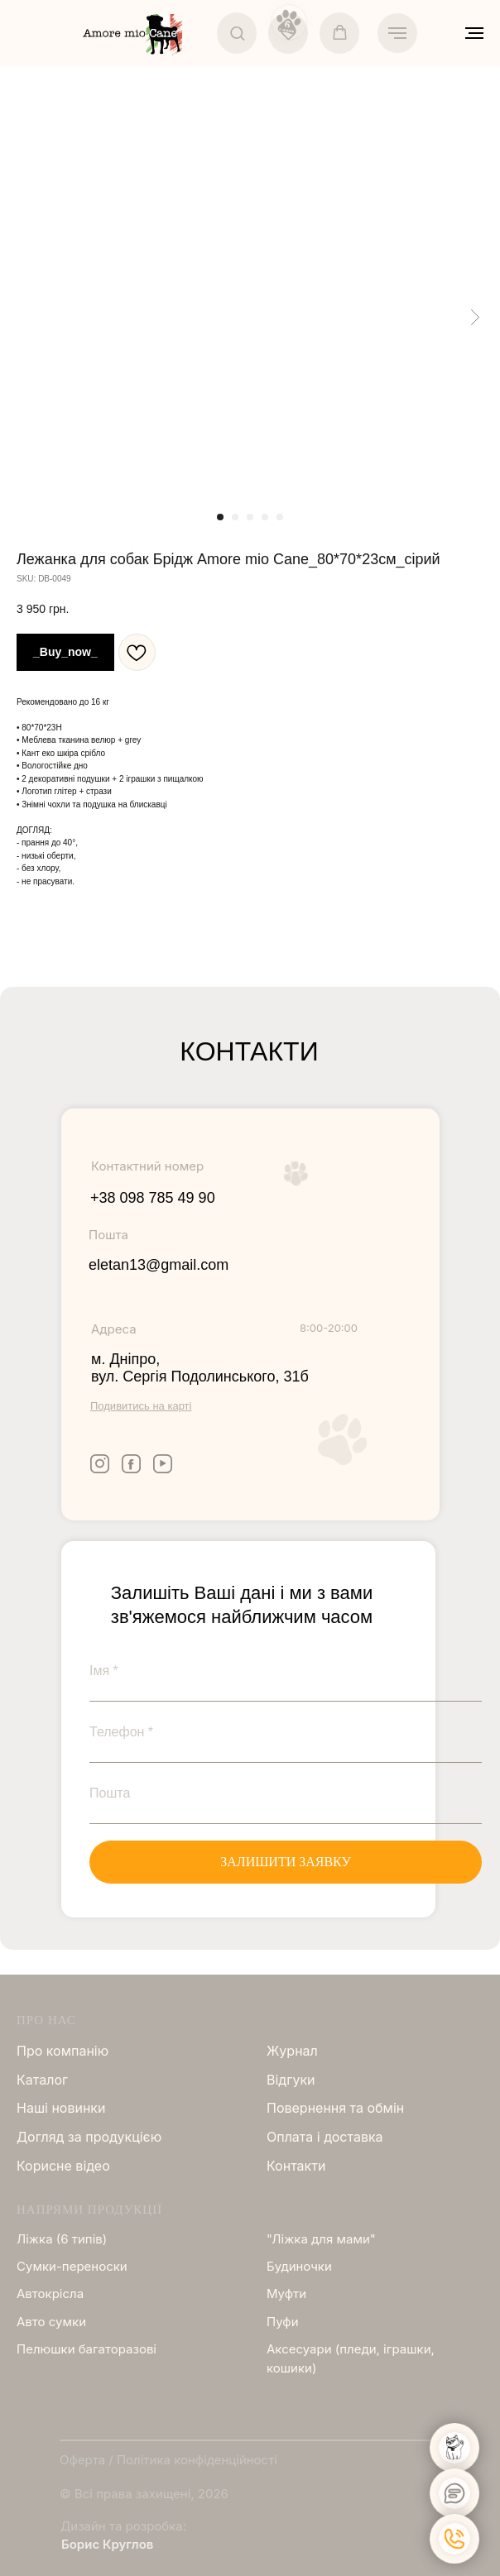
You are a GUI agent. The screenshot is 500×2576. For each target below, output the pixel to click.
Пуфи (283, 2321)
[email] (285, 1793)
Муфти (286, 2293)
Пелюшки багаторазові (86, 2349)
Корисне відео (63, 2165)
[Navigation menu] (397, 33)
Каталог (42, 2079)
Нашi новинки (61, 2108)
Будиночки (299, 2266)
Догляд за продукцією (89, 2136)
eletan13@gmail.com (158, 1265)
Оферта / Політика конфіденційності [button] (168, 2460)
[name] (285, 1671)
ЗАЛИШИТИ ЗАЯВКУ (285, 1862)
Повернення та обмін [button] (335, 2108)
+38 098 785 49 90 (152, 1198)
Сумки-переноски (72, 2266)
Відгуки (291, 2079)
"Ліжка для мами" (321, 2239)
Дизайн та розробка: (123, 2526)
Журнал (292, 2050)
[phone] (285, 1732)
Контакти (296, 2165)
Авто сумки (51, 2321)
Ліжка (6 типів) (62, 2239)
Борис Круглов (107, 2544)
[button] (237, 33)
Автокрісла (50, 2293)
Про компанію (62, 2050)
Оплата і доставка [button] (325, 2136)
